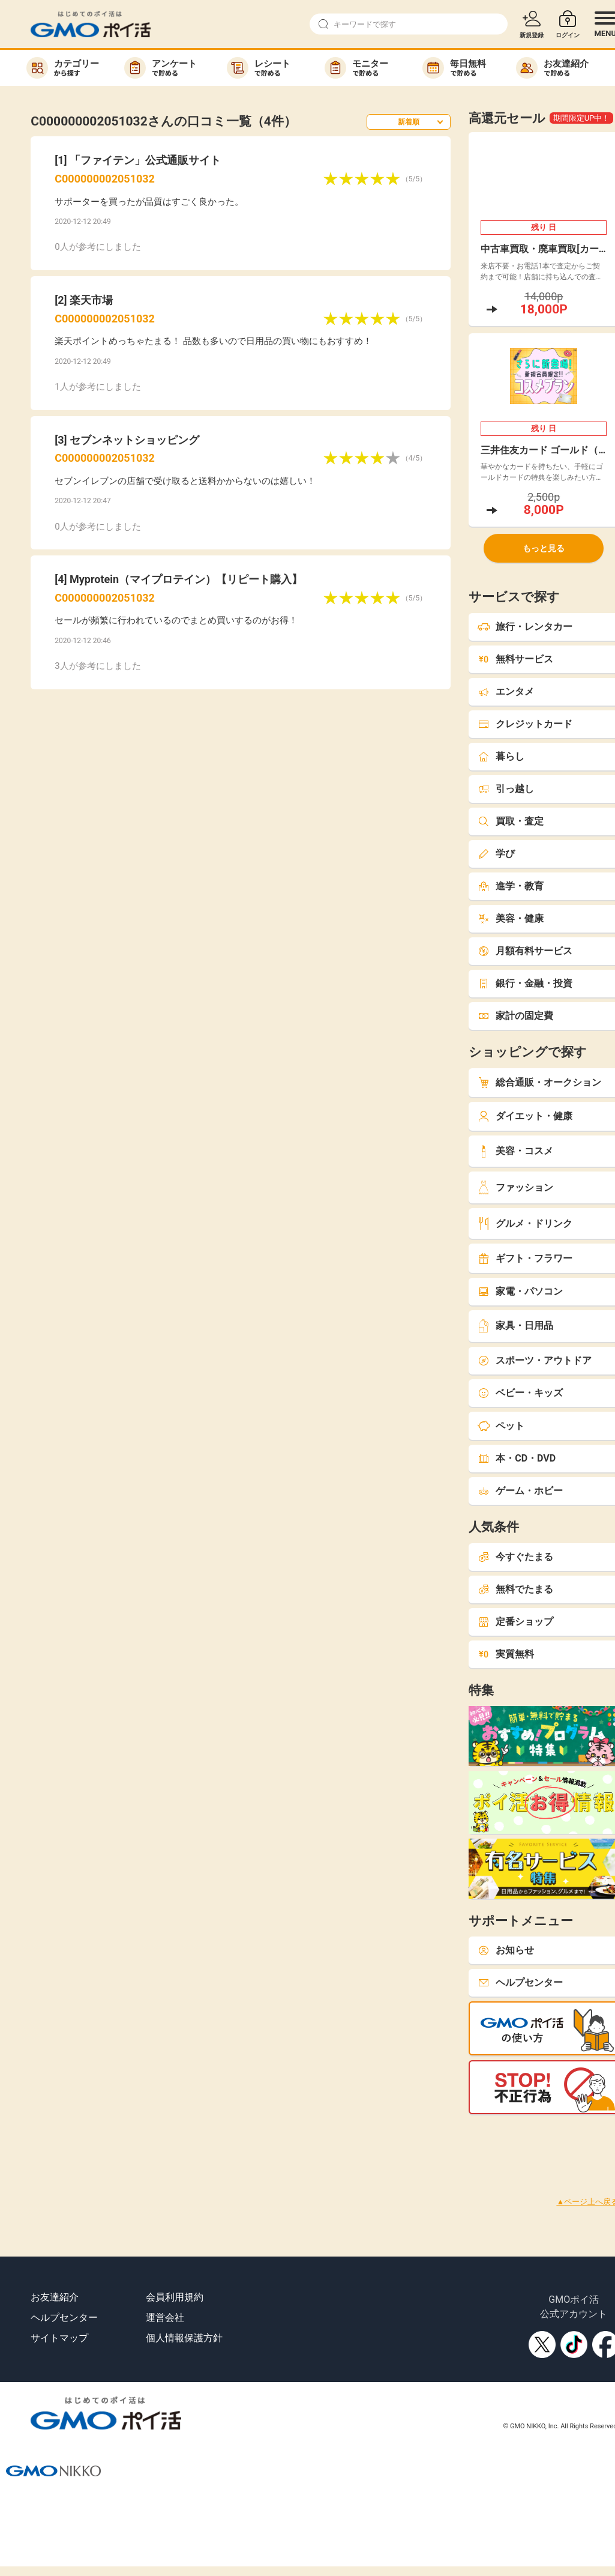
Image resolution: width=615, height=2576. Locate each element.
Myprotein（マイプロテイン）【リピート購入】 (186, 579)
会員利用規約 (174, 2297)
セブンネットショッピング (134, 440)
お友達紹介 (55, 2297)
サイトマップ (59, 2338)
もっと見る (544, 548)
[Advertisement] (218, 2141)
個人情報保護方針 (184, 2338)
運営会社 (165, 2317)
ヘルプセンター (64, 2317)
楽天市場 (91, 300)
